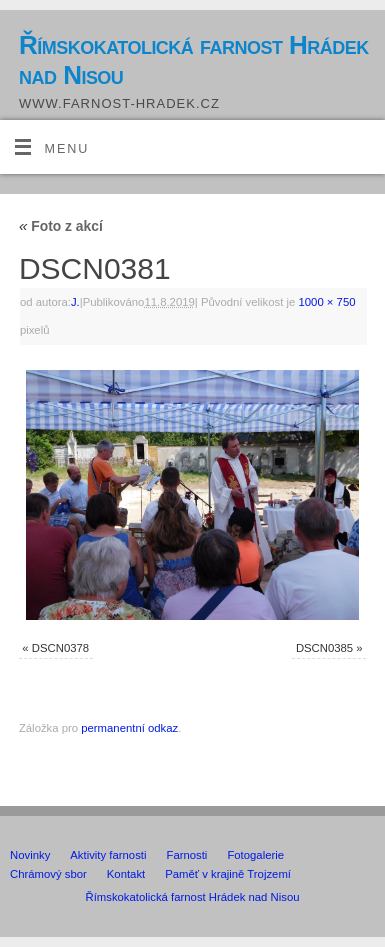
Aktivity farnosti (108, 855)
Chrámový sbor (48, 874)
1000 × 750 (327, 302)
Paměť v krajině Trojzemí (228, 874)
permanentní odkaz (129, 728)
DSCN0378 (60, 648)
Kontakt (126, 874)
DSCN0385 (324, 648)
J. (75, 302)
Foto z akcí (61, 226)
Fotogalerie (255, 855)
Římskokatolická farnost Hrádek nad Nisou (194, 60)
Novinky (30, 855)
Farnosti (186, 855)
